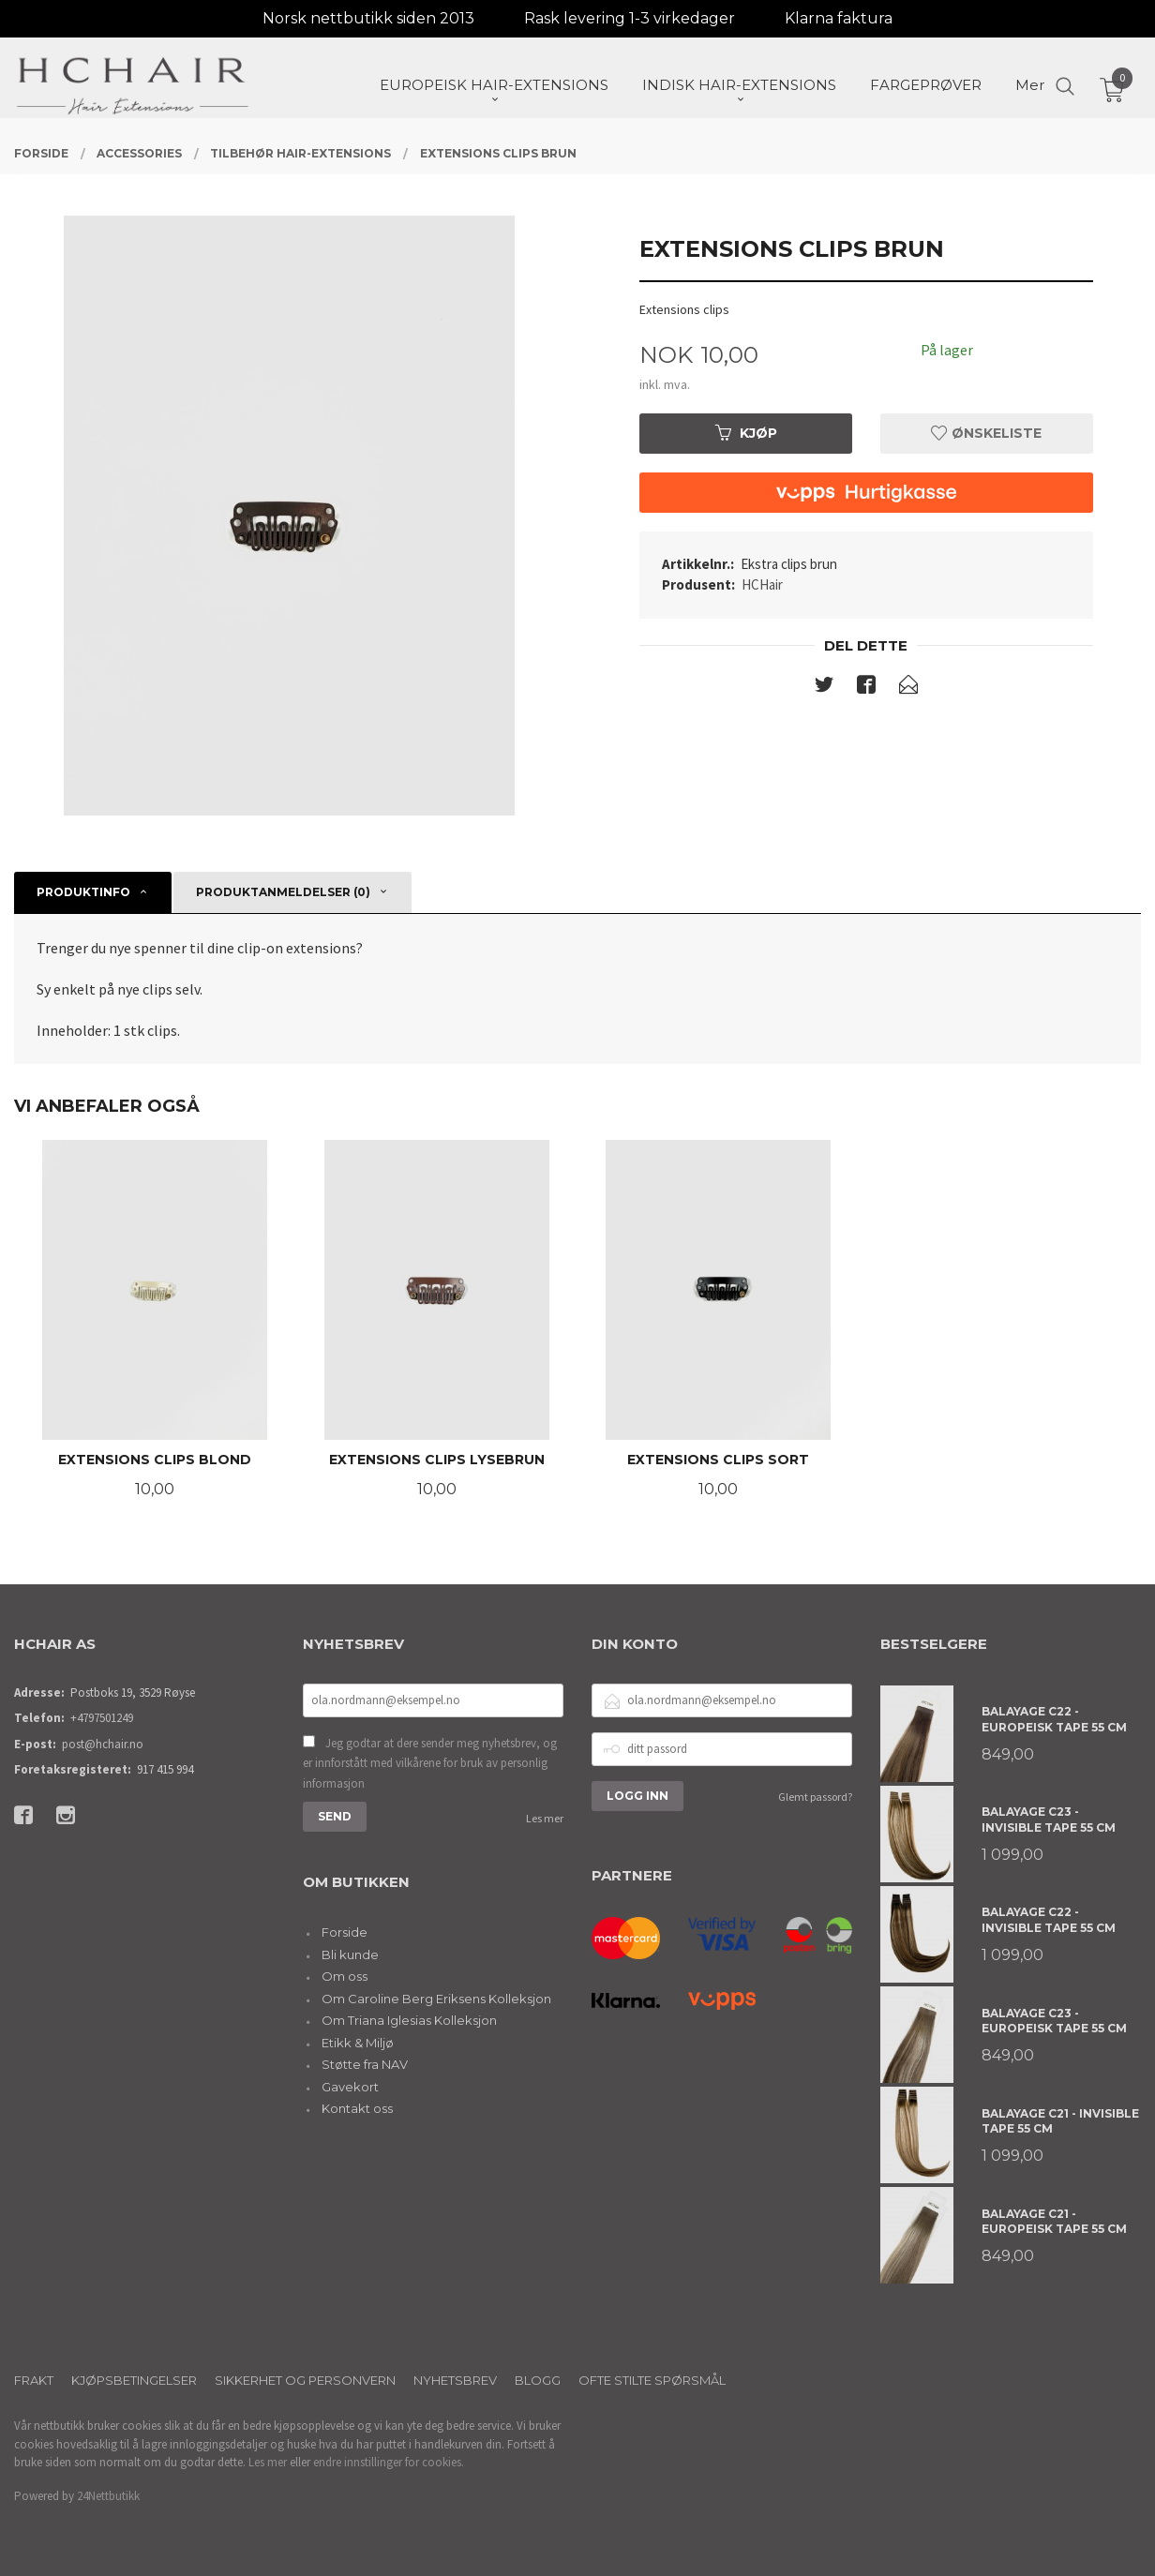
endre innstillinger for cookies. (388, 2462)
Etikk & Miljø (358, 2042)
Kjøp (746, 433)
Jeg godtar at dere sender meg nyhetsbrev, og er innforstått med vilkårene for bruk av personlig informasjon (430, 1763)
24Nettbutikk (108, 2496)
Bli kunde (350, 1954)
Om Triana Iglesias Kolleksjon (409, 2020)
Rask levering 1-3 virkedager (629, 18)
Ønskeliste (986, 433)
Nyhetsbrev (455, 2380)
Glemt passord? (815, 1797)
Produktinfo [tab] (83, 892)
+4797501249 (101, 1718)
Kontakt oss (357, 2108)
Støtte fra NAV (365, 2064)
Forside (345, 1932)
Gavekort (350, 2086)
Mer (1029, 85)
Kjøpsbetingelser (134, 2380)
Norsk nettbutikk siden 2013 (368, 18)
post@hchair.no (102, 1744)
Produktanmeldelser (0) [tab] (283, 892)
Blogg (538, 2380)
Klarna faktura (838, 18)
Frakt (33, 2380)
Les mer (544, 1818)
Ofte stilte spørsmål (652, 2380)
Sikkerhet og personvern (305, 2380)
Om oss (345, 1976)
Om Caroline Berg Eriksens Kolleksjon (436, 1998)
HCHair (762, 584)
